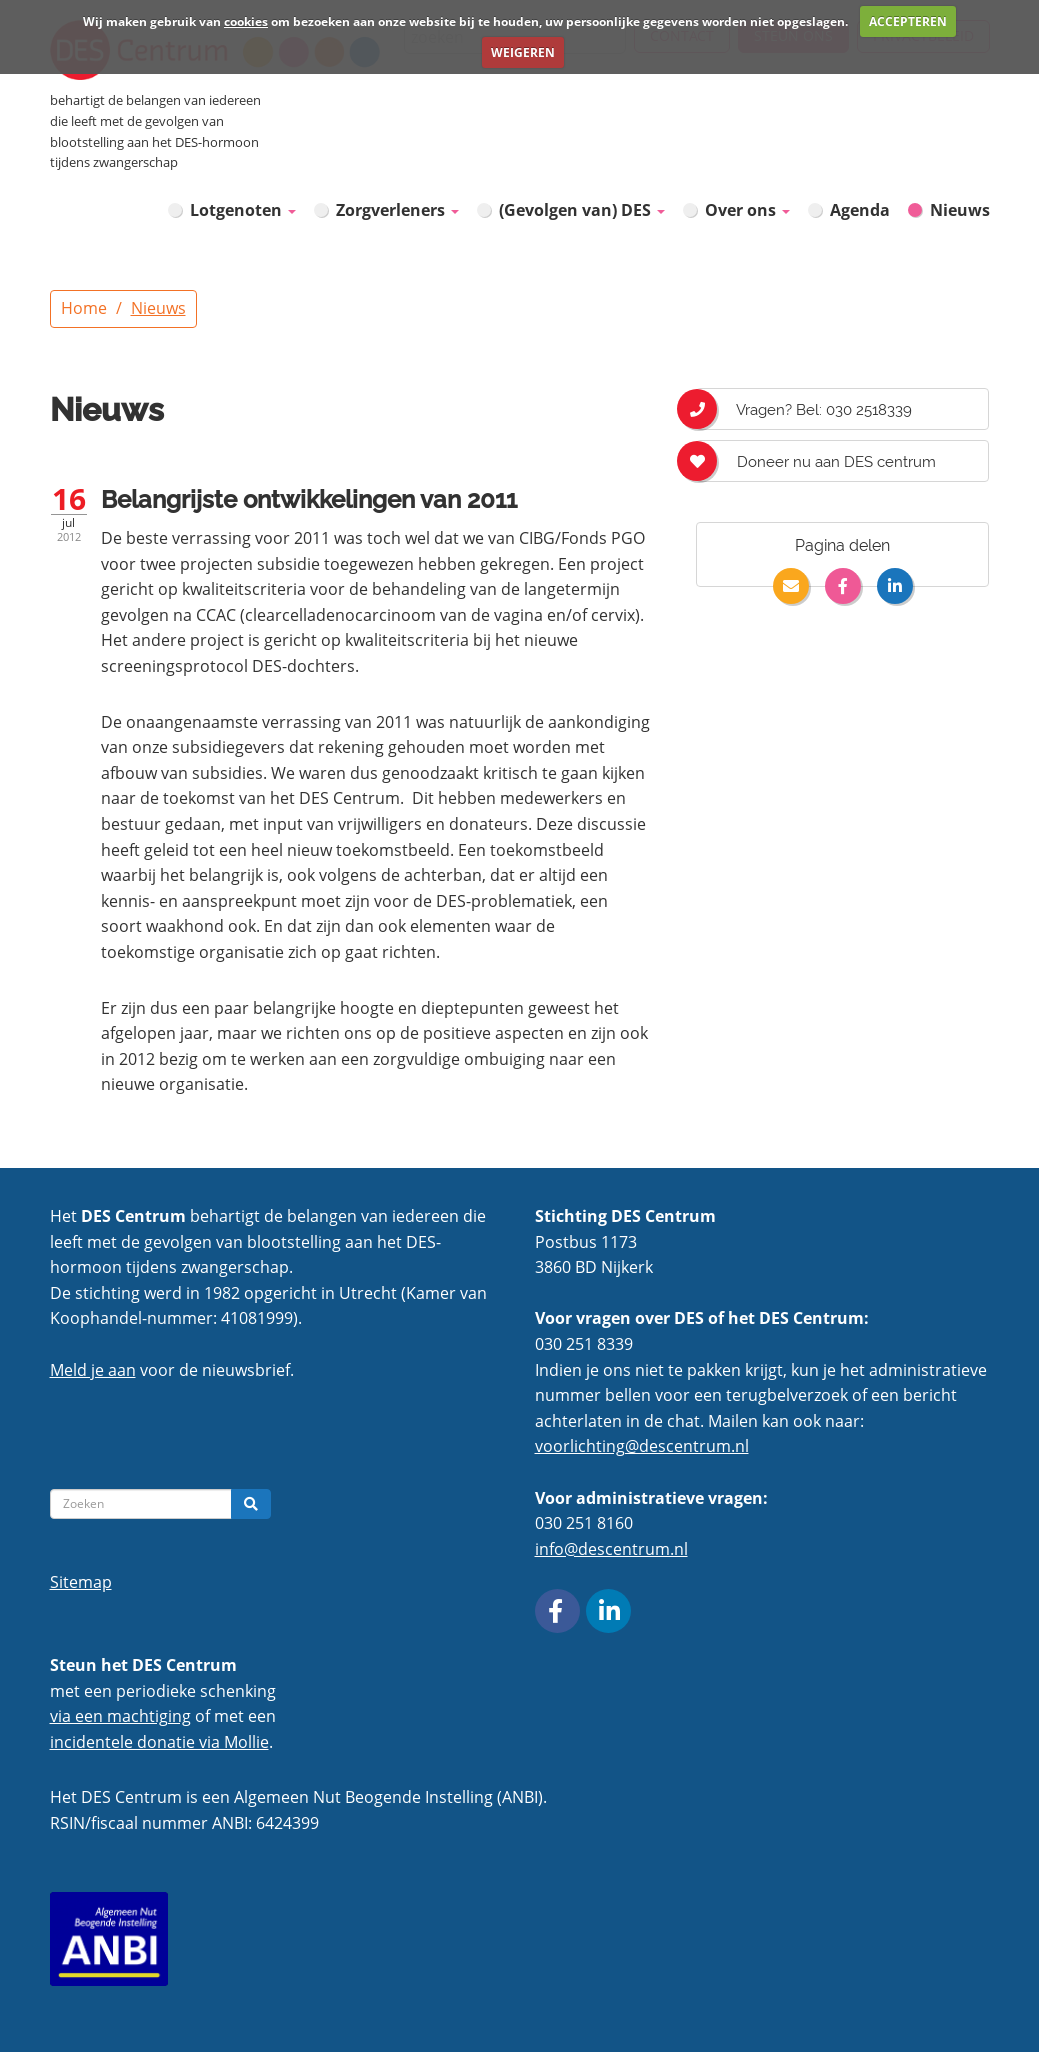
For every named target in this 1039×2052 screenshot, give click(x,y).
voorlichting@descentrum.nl (642, 1446)
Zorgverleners (397, 210)
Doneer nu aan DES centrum (816, 461)
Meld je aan (93, 1370)
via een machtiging (120, 1716)
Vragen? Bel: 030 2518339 (804, 409)
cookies (246, 21)
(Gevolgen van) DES (582, 210)
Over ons (747, 210)
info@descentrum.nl (611, 1549)
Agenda (860, 210)
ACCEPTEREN (908, 21)
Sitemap (81, 1582)
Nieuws (960, 210)
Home (84, 308)
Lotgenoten (243, 210)
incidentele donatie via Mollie (159, 1742)
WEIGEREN (523, 52)
